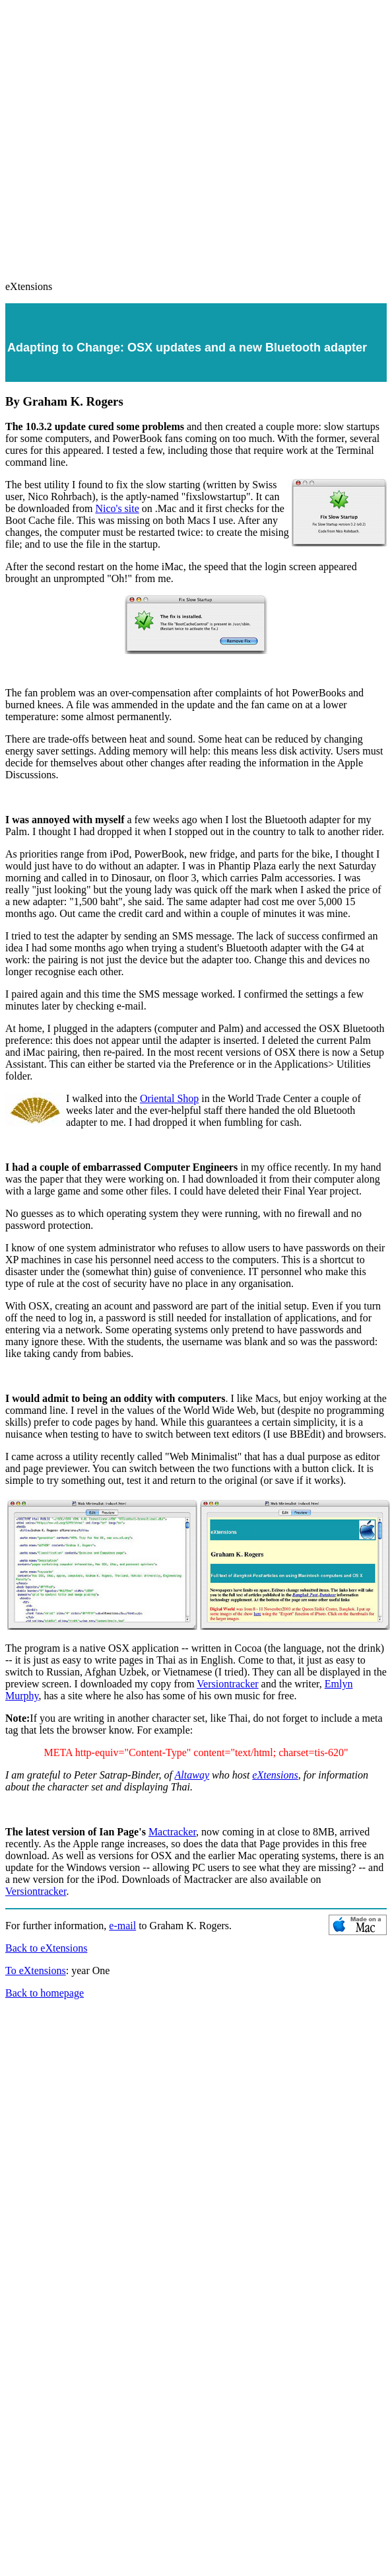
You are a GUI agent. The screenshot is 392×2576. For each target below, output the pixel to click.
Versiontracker (227, 1683)
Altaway (192, 1775)
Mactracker (172, 1831)
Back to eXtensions (46, 1948)
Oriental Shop (169, 1098)
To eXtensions (35, 1970)
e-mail (122, 1925)
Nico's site (117, 508)
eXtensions (275, 1775)
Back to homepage (44, 1993)
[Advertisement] (123, 134)
